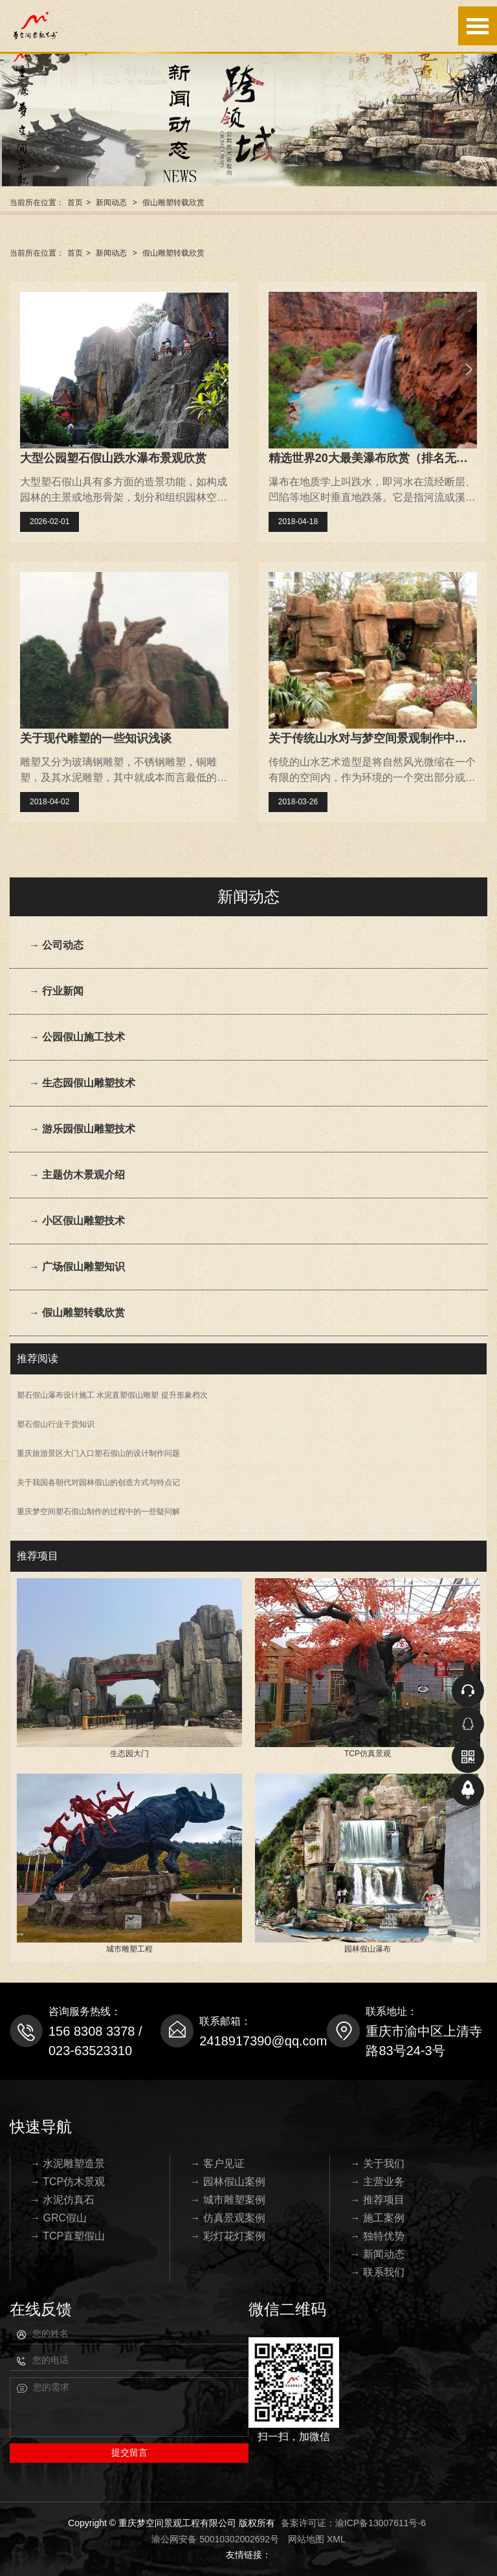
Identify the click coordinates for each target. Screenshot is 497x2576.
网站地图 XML (317, 2539)
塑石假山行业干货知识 (55, 1424)
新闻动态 (111, 202)
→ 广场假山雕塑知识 (77, 1266)
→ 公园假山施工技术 (77, 1036)
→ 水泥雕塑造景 (67, 2163)
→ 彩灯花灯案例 (227, 2235)
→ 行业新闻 (56, 990)
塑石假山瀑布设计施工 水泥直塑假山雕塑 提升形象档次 (112, 1395)
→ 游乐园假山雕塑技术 (82, 1128)
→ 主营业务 (376, 2181)
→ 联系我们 (376, 2272)
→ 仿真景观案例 (227, 2217)
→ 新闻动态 (376, 2254)
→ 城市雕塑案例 (227, 2199)
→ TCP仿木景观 (67, 2181)
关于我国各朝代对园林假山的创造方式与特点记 (98, 1482)
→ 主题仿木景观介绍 (77, 1174)
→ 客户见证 (217, 2163)
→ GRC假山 (58, 2217)
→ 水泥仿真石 (62, 2199)
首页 (75, 202)
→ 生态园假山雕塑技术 (82, 1082)
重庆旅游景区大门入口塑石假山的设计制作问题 (98, 1453)
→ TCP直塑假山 (67, 2235)
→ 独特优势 (376, 2235)
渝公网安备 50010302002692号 (215, 2539)
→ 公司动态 (56, 945)
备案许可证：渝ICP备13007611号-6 (353, 2523)
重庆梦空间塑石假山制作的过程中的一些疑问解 (98, 1511)
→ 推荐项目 (376, 2199)
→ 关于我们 (376, 2163)
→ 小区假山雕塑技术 (77, 1220)
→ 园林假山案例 (227, 2181)
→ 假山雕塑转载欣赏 (77, 1312)
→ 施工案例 (376, 2217)
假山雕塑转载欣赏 (173, 202)
